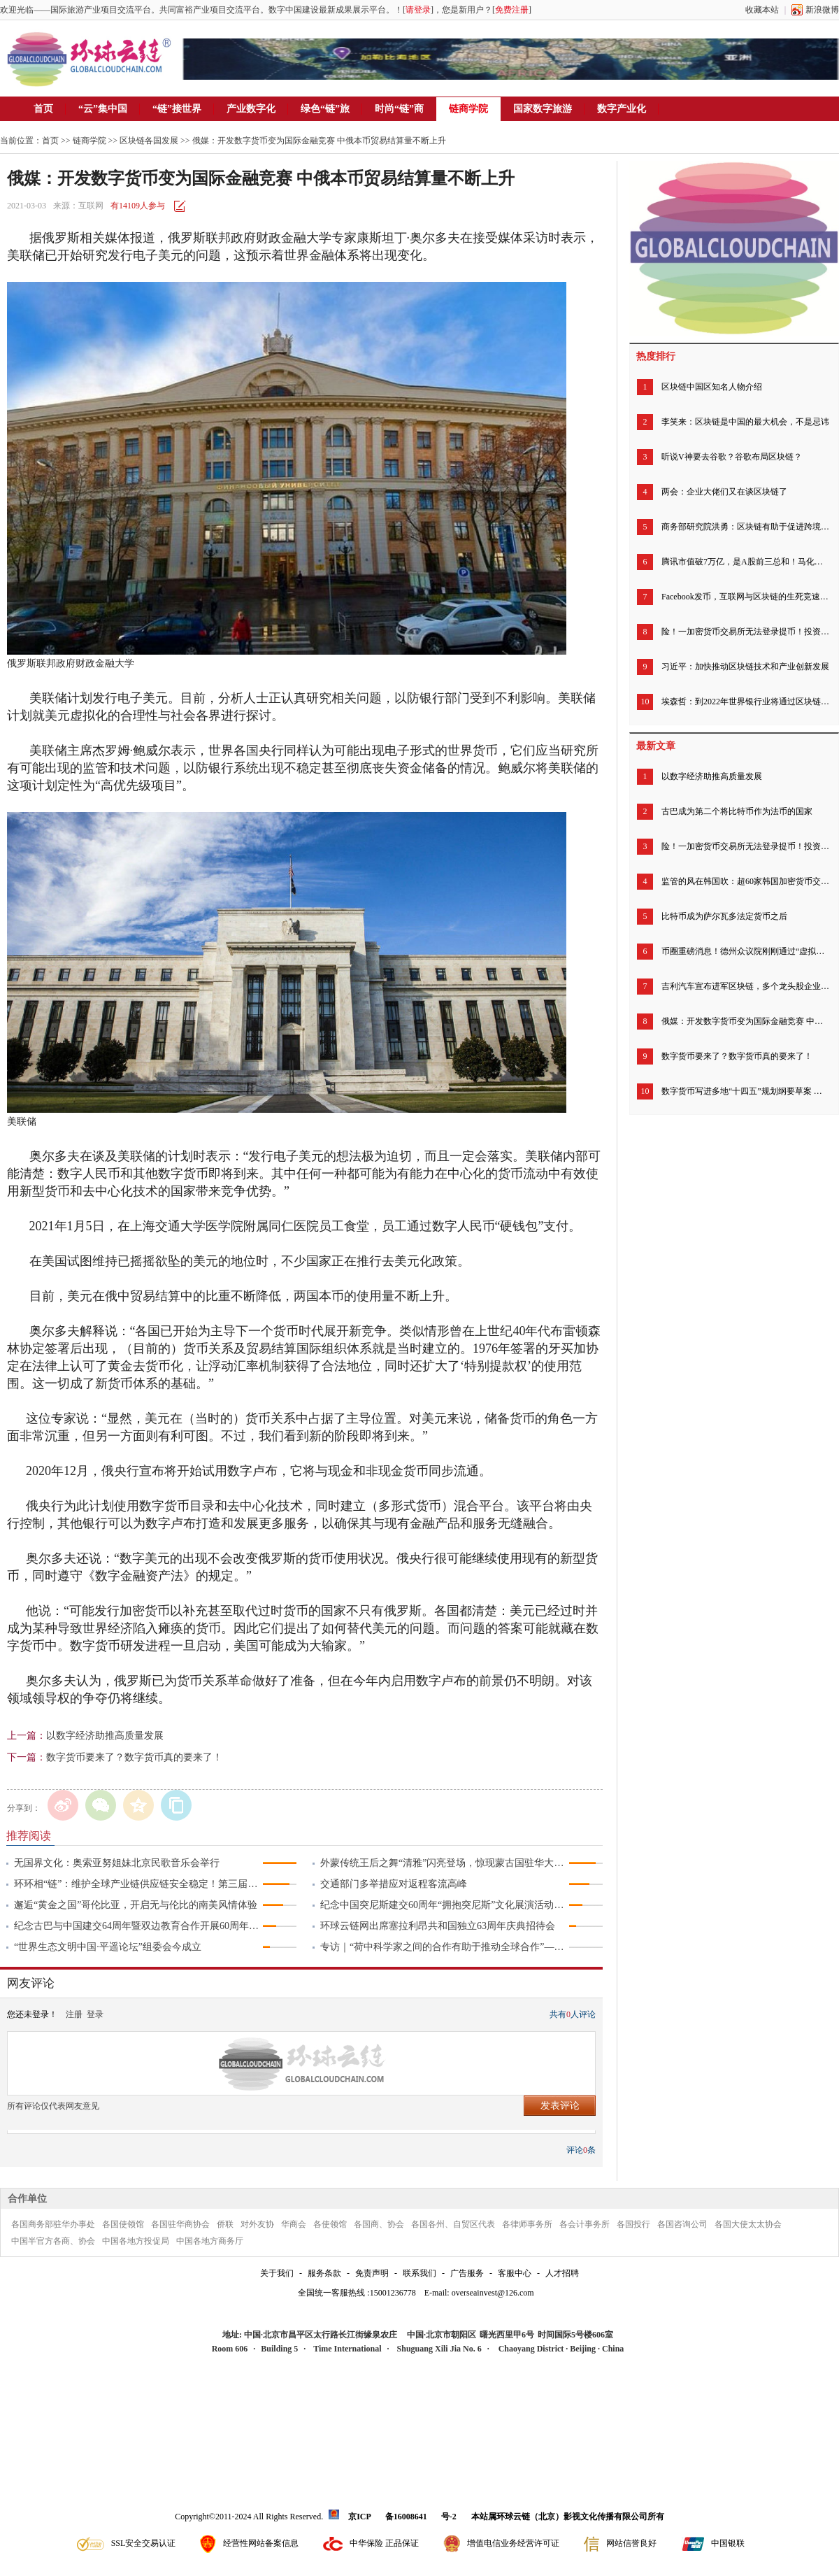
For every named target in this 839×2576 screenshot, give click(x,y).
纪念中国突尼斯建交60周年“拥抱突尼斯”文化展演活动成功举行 (444, 1905)
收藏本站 (762, 10)
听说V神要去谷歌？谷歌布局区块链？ (731, 457)
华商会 (293, 2224)
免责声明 (372, 2273)
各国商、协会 (379, 2224)
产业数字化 (251, 109)
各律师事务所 (527, 2224)
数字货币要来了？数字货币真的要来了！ (134, 1757)
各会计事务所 (584, 2224)
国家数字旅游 (542, 109)
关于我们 (277, 2273)
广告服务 (467, 2273)
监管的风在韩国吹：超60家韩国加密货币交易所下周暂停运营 (745, 881)
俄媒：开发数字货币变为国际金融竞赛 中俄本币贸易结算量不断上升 (745, 1021)
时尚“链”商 (399, 109)
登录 (95, 2014)
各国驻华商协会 (180, 2224)
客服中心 (514, 2273)
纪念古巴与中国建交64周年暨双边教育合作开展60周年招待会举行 (138, 1926)
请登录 (418, 10)
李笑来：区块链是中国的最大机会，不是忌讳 (745, 422)
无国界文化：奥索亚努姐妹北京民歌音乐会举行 (117, 1863)
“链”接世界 (176, 109)
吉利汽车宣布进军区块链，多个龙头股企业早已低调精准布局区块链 (745, 986)
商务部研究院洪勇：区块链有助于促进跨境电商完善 (745, 527)
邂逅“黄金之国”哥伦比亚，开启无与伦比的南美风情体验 (135, 1905)
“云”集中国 (102, 109)
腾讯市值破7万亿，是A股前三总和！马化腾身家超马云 (745, 562)
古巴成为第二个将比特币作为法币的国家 (736, 811)
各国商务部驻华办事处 (53, 2224)
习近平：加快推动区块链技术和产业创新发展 (745, 666)
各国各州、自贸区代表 (453, 2224)
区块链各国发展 (149, 140)
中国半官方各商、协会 (53, 2241)
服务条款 (324, 2273)
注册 (74, 2014)
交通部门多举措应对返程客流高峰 (393, 1884)
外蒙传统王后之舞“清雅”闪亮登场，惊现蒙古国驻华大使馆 (444, 1863)
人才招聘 (562, 2273)
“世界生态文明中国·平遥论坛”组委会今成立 (107, 1947)
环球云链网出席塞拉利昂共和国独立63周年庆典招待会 (437, 1926)
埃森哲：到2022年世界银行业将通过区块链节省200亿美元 (745, 701)
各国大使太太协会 (748, 2224)
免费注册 (512, 10)
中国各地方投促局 (135, 2241)
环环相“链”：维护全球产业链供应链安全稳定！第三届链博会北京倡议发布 (138, 1884)
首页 (43, 109)
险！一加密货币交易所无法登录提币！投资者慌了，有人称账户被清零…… (745, 631)
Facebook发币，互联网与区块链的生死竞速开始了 (745, 597)
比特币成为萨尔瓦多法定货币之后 (724, 916)
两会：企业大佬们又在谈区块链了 (724, 492)
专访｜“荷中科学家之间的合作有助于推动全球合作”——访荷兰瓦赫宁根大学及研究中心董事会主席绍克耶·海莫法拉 (444, 1947)
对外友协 (257, 2224)
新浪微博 (822, 10)
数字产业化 (621, 109)
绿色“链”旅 (325, 109)
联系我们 (419, 2273)
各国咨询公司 (682, 2224)
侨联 (225, 2224)
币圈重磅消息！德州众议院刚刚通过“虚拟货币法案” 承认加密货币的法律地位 (745, 951)
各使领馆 (330, 2224)
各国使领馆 (123, 2224)
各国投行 (633, 2224)
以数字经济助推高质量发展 (105, 1735)
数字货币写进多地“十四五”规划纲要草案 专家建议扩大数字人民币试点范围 (745, 1091)
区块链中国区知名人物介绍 (711, 387)
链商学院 (468, 109)
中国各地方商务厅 (209, 2241)
